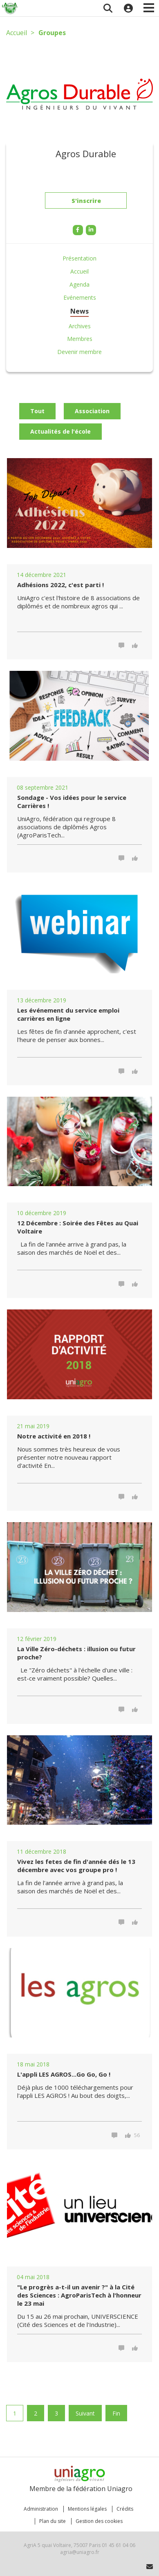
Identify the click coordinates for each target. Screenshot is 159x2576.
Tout (37, 411)
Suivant (85, 2413)
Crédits (124, 2508)
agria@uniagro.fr (79, 2552)
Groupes (52, 32)
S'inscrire (86, 202)
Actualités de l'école (60, 431)
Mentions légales (87, 2508)
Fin (116, 2413)
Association (92, 411)
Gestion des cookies (99, 2521)
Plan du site (52, 2521)
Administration (41, 2508)
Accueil (16, 32)
